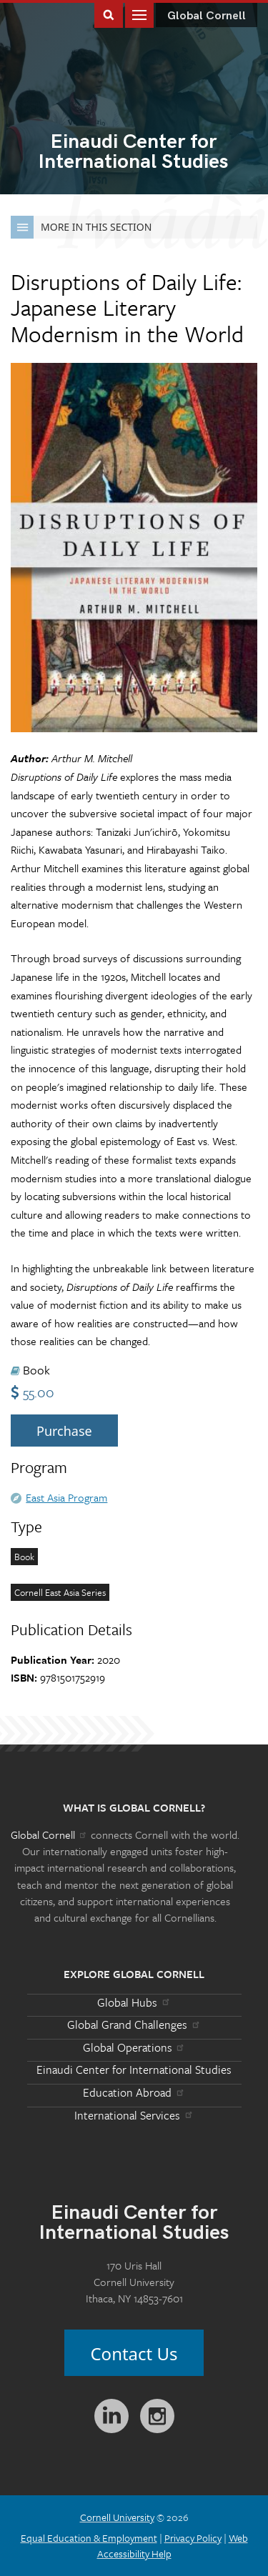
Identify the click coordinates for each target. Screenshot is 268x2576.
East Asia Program (66, 1497)
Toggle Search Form (108, 14)
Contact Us (133, 2353)
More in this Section (81, 227)
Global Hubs (134, 2002)
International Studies (133, 153)
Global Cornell (206, 16)
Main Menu (139, 14)
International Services (134, 2115)
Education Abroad (134, 2092)
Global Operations (134, 2047)
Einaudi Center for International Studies (134, 2069)
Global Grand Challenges (134, 2024)
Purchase (64, 1430)
